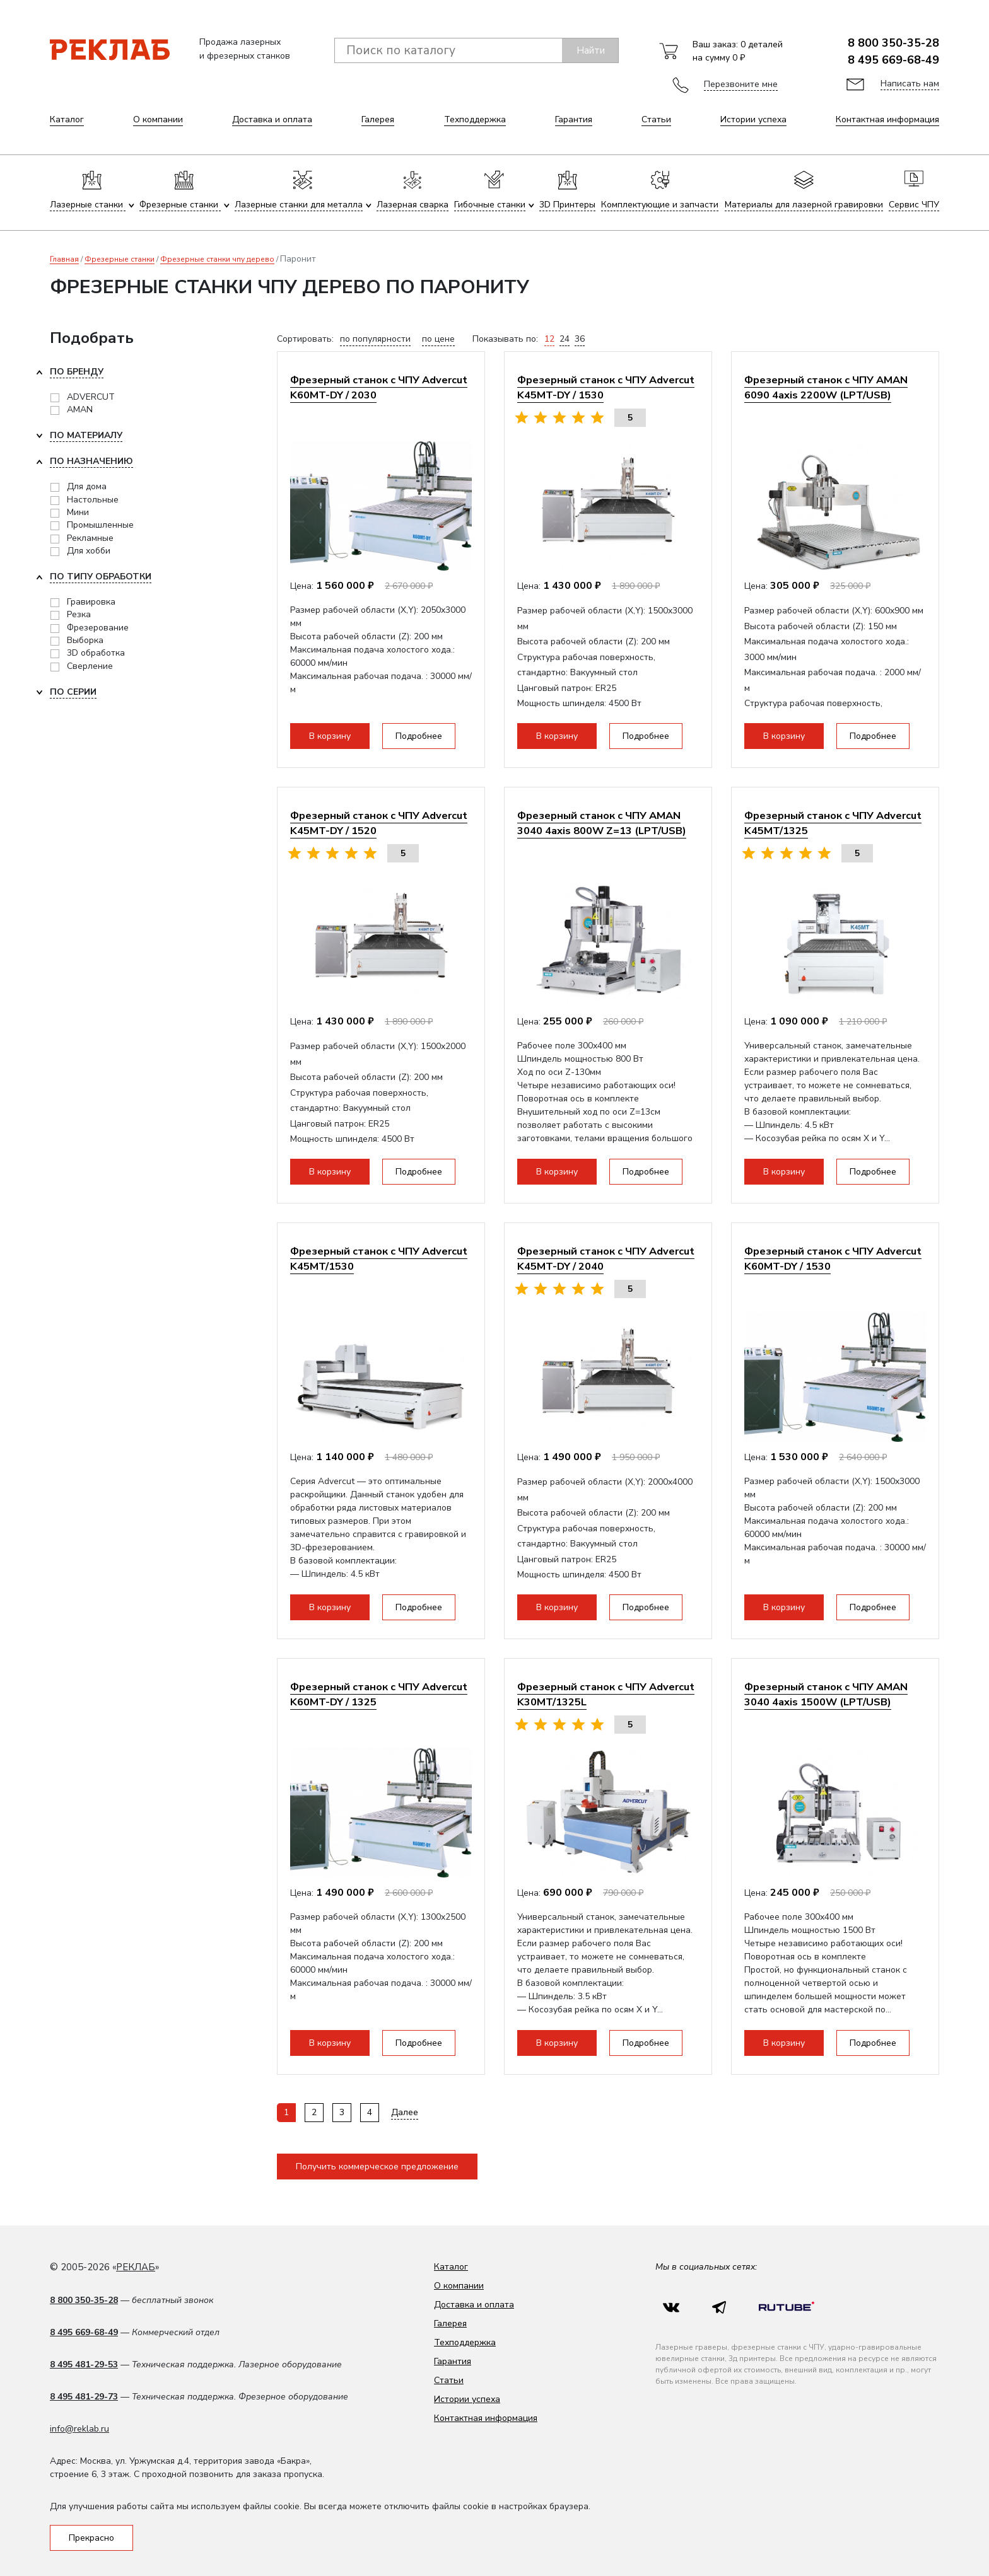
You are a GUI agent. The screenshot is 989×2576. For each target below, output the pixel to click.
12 (549, 339)
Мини (78, 512)
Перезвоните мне (741, 84)
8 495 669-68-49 (893, 59)
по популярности (375, 339)
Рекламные (90, 538)
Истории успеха (753, 119)
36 (580, 339)
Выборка (85, 640)
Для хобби (88, 551)
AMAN (80, 409)
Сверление (90, 666)
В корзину (330, 736)
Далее (404, 2112)
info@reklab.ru (79, 2429)
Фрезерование (98, 628)
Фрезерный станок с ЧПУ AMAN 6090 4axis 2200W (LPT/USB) (826, 387)
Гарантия (573, 119)
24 (564, 339)
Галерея (377, 119)
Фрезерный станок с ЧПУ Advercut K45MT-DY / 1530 (605, 387)
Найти (590, 50)
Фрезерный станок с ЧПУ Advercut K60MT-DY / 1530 (833, 1258)
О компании (158, 119)
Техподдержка (475, 119)
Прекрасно (91, 2538)
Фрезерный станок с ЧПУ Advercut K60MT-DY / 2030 (378, 387)
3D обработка (96, 653)
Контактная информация (887, 119)
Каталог (67, 119)
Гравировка (91, 602)
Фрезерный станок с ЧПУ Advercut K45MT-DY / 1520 (378, 823)
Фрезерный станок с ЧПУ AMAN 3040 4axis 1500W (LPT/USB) (826, 1694)
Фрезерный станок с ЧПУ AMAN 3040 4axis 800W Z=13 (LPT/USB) (601, 823)
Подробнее (418, 736)
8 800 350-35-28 (893, 42)
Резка (79, 614)
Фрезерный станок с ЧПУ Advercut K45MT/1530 (378, 1258)
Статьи (656, 119)
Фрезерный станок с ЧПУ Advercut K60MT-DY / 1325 (378, 1694)
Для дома (87, 486)
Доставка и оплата (272, 119)
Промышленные (100, 525)
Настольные (93, 500)
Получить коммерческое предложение (377, 2167)
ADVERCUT (91, 397)
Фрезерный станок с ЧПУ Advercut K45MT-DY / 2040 (605, 1258)
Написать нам (910, 84)
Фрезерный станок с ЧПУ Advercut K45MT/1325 (833, 823)
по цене (438, 339)
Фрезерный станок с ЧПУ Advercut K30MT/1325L (605, 1694)
